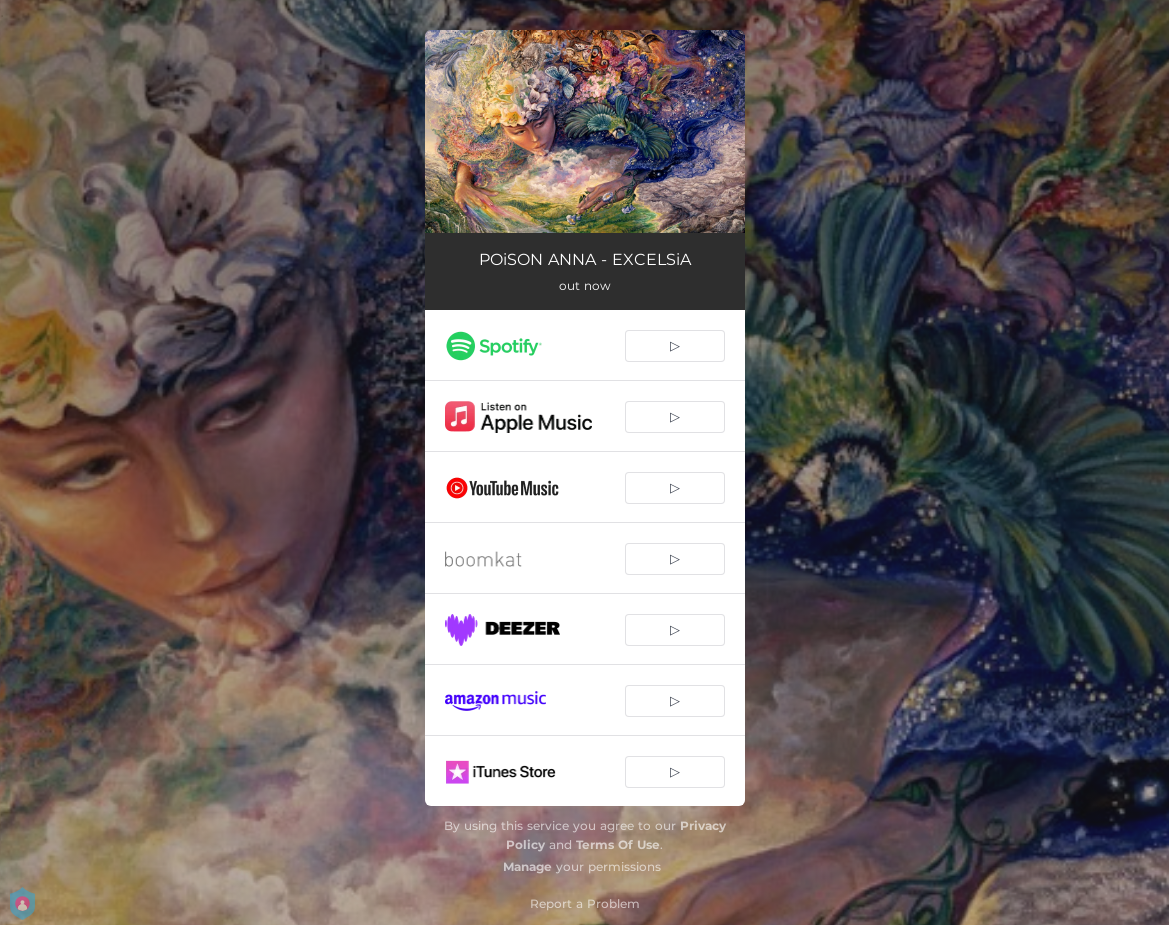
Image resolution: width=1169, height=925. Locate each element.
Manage (527, 866)
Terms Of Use (618, 844)
